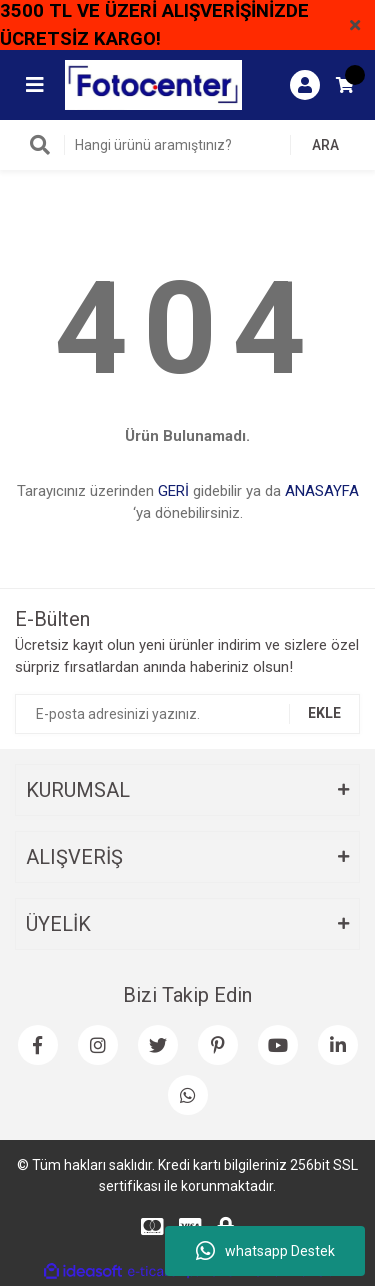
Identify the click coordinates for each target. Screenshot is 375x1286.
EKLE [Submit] (324, 713)
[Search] (187, 145)
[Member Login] (305, 85)
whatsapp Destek (265, 1251)
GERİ (173, 491)
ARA (325, 145)
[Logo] (153, 84)
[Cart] (345, 85)
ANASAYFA (322, 491)
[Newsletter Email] (187, 714)
